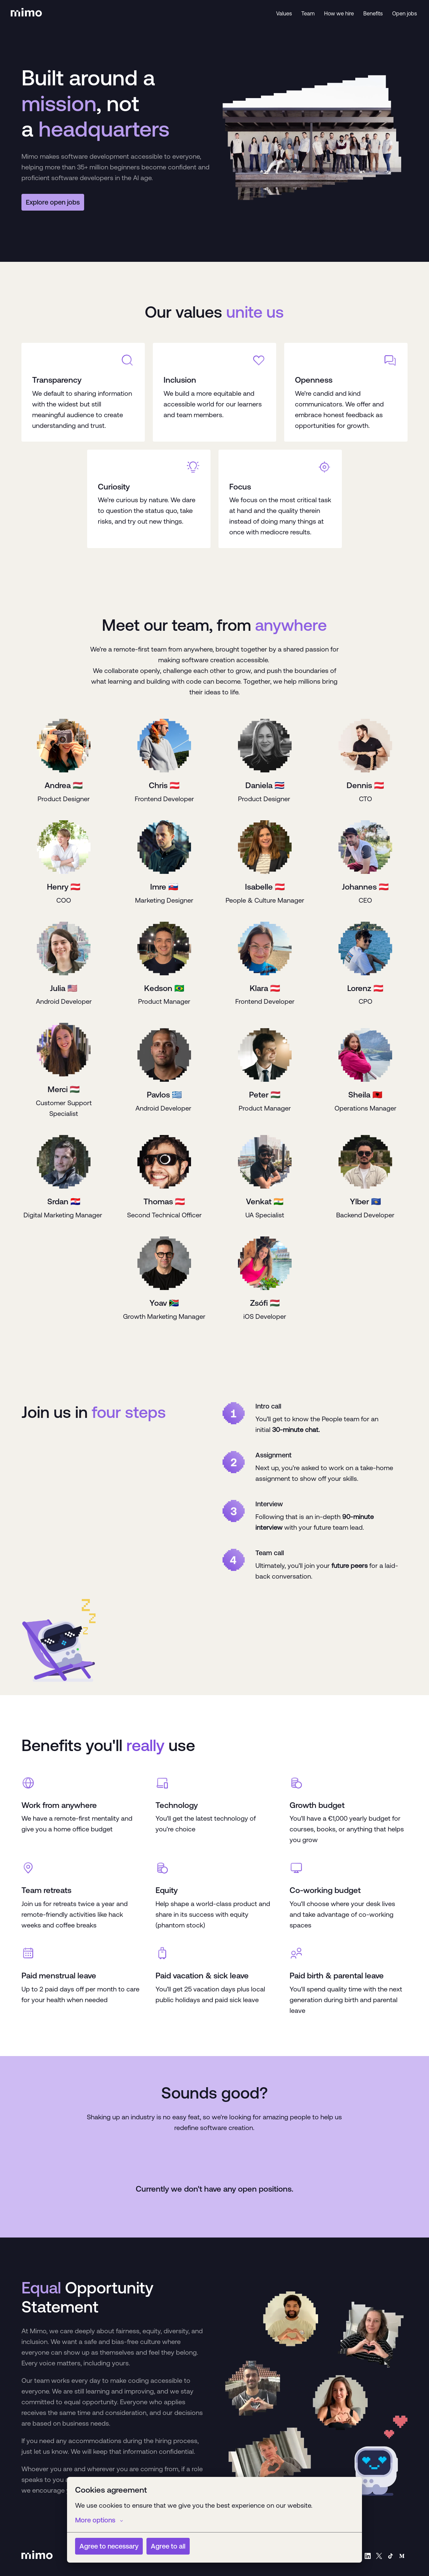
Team (308, 13)
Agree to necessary (108, 2546)
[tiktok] (390, 2556)
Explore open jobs (53, 202)
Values (284, 13)
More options (99, 2520)
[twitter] (379, 2556)
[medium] (402, 2556)
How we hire (339, 13)
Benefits (373, 13)
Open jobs (404, 13)
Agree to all (168, 2546)
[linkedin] (367, 2556)
